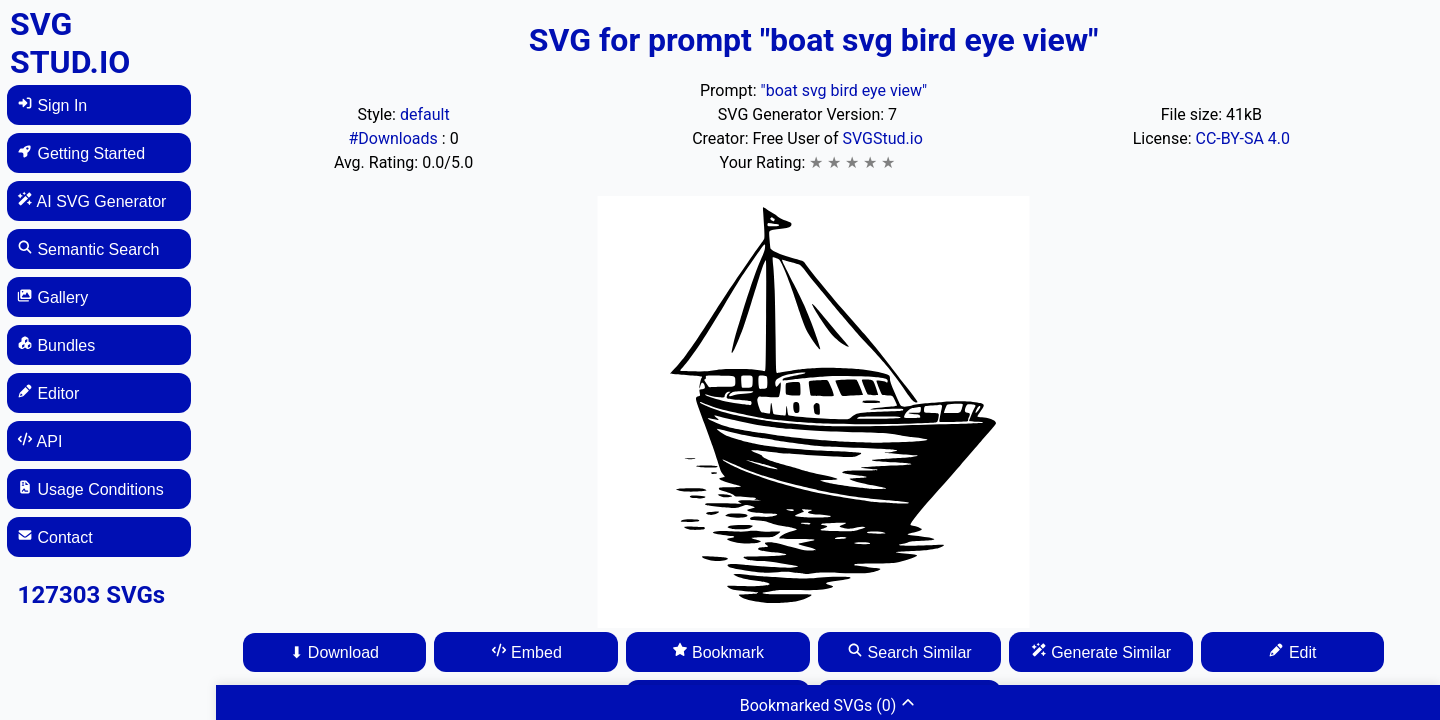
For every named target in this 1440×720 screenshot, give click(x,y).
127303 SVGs (92, 595)
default (425, 114)
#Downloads (394, 138)
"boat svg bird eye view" (844, 90)
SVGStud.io (882, 138)
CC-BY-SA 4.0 (1242, 138)
